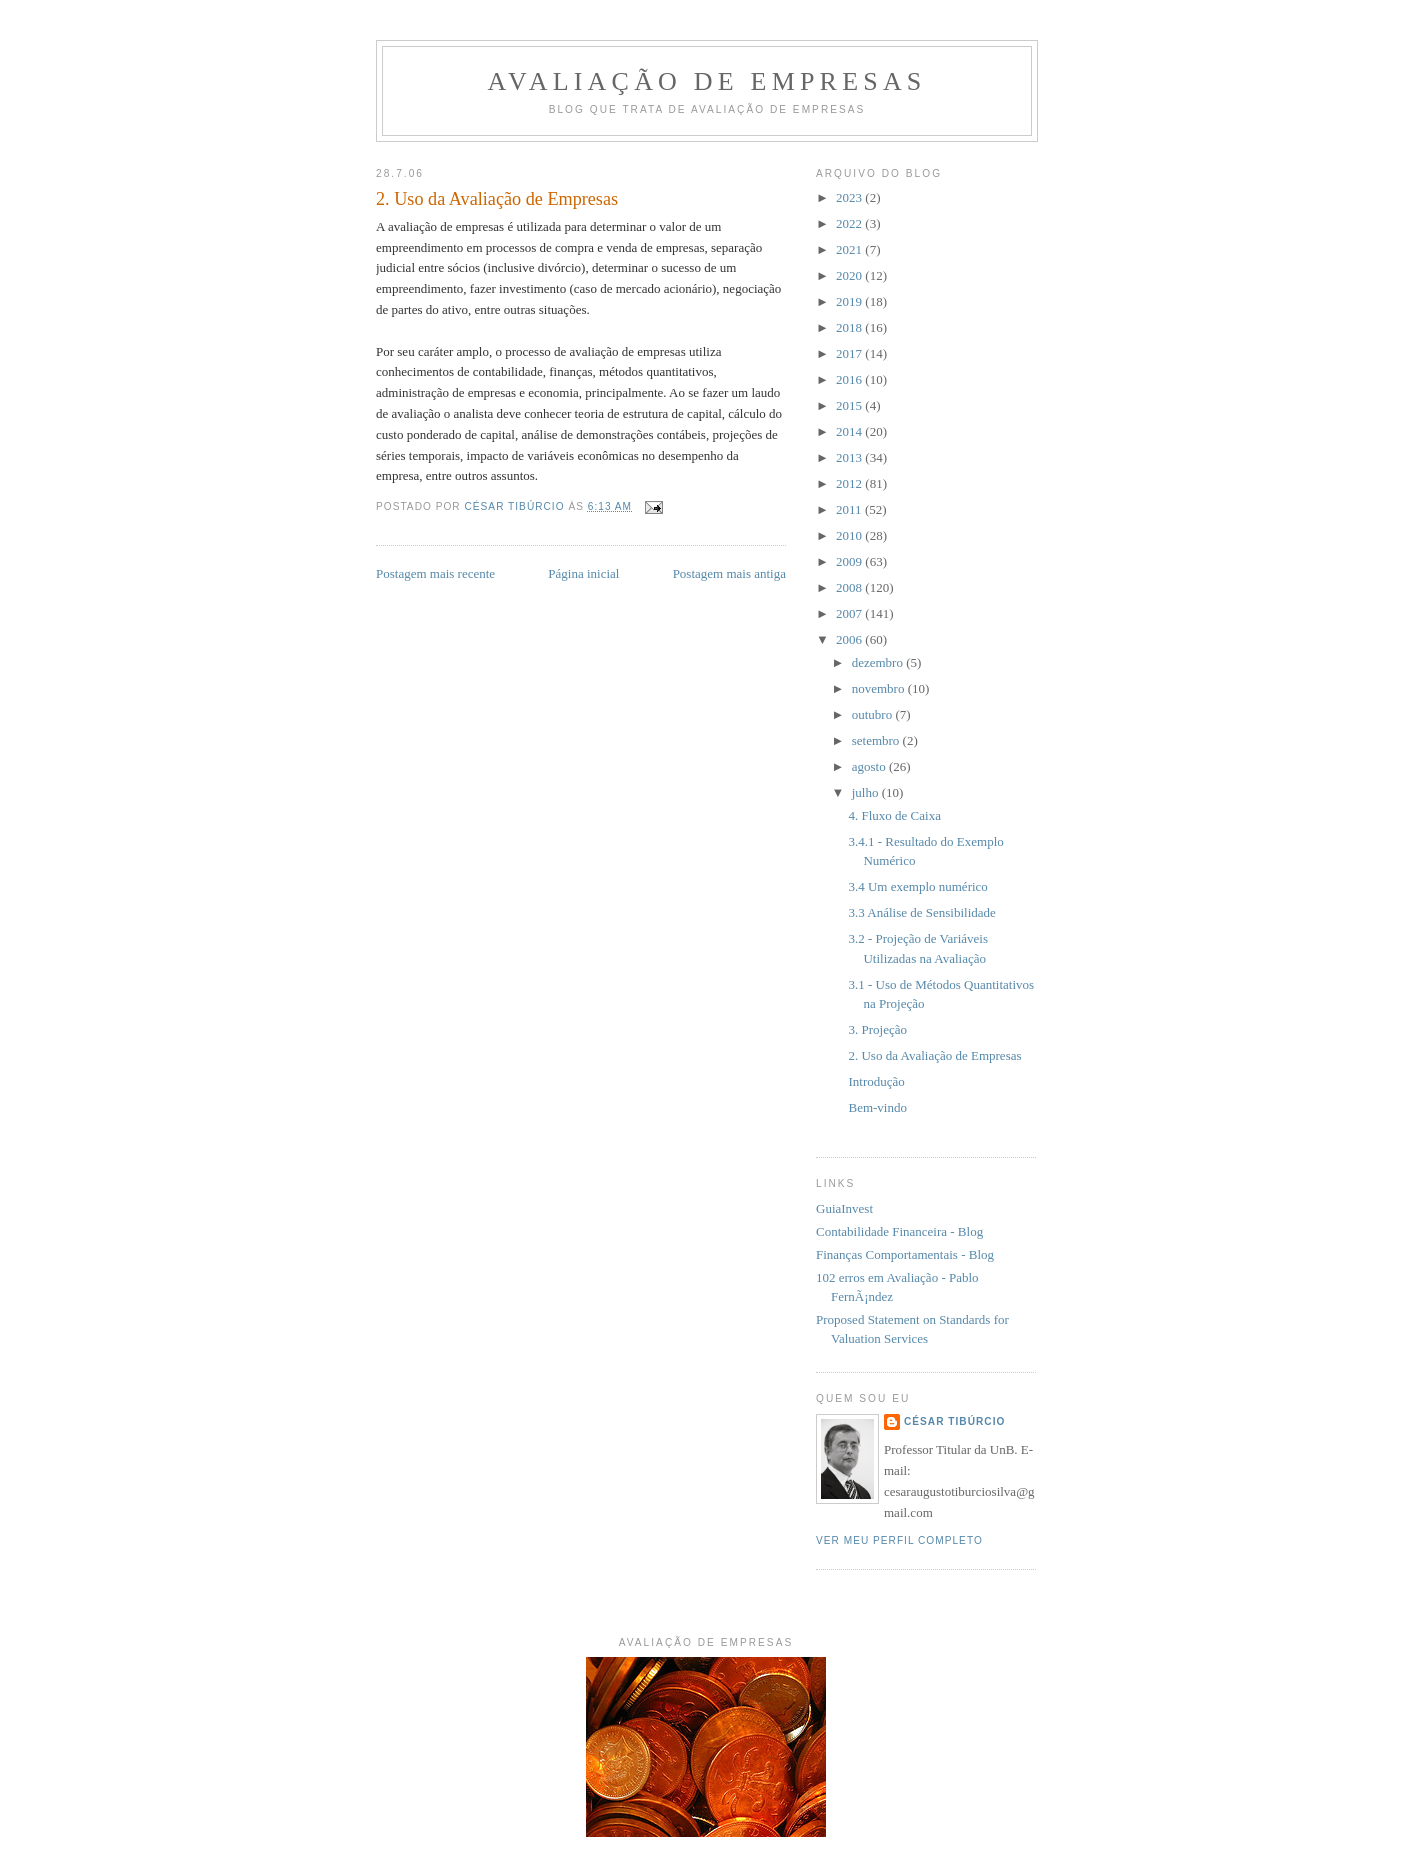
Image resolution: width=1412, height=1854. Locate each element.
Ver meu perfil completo (899, 1540)
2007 (850, 613)
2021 (850, 249)
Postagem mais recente (435, 573)
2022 (850, 223)
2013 (850, 457)
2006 (850, 639)
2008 (850, 587)
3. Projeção (877, 1029)
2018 (850, 327)
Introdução (876, 1081)
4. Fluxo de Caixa (894, 815)
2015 (850, 405)
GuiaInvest (844, 1208)
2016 (850, 379)
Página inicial (583, 573)
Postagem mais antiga (729, 573)
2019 (850, 301)
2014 (850, 431)
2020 (850, 275)
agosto (870, 766)
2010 (850, 535)
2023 (850, 197)
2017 (850, 353)
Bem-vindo (877, 1107)
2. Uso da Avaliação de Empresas (934, 1055)
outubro (874, 714)
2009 (850, 561)
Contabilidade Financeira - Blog (899, 1231)
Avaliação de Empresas (706, 81)
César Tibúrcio (954, 1421)
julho (867, 792)
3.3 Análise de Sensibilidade (921, 912)
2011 (850, 509)
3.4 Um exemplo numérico (917, 886)
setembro (877, 740)
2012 (850, 483)
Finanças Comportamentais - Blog (905, 1254)
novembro (880, 688)
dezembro (879, 662)
